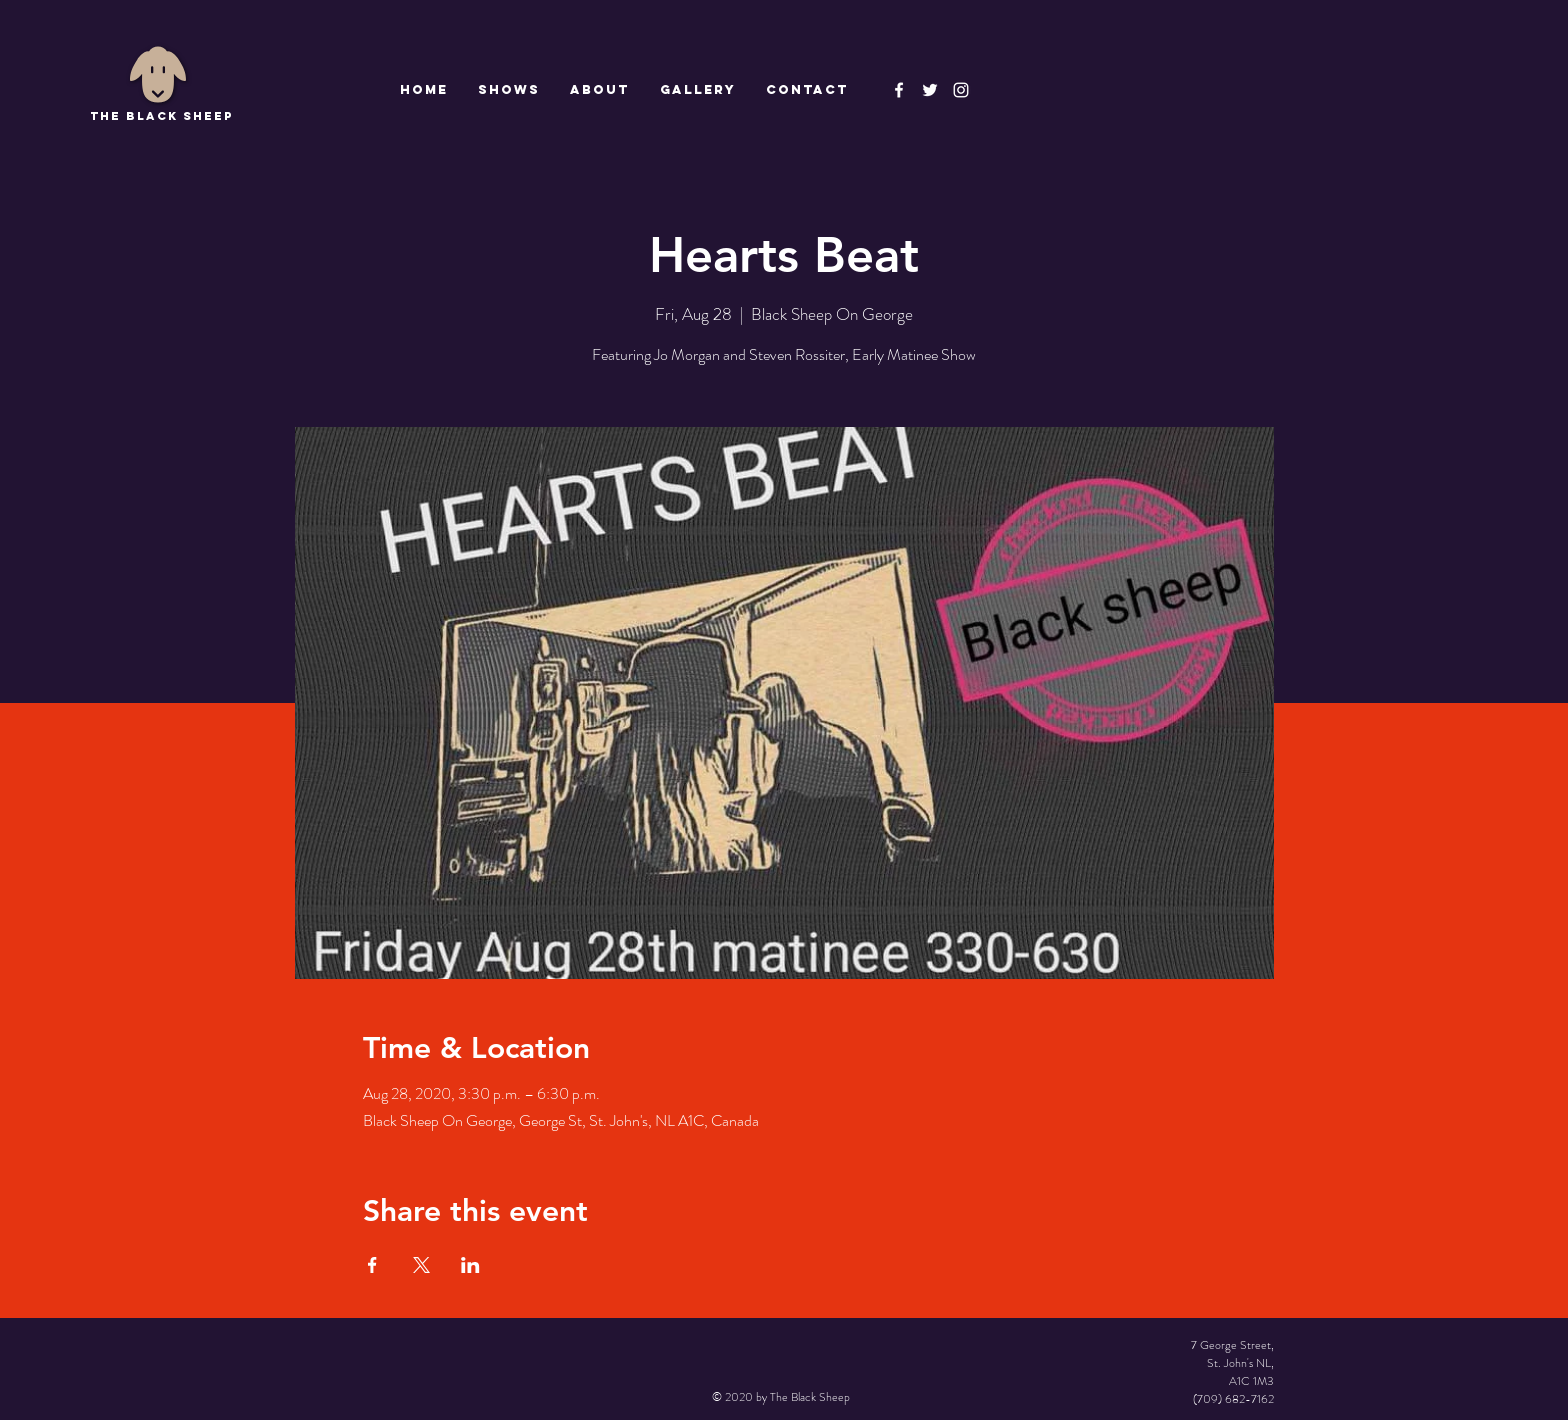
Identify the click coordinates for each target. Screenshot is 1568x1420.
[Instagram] (961, 90)
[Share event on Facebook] (372, 1265)
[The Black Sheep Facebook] (899, 90)
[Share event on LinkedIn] (470, 1265)
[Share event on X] (421, 1265)
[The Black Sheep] (930, 90)
